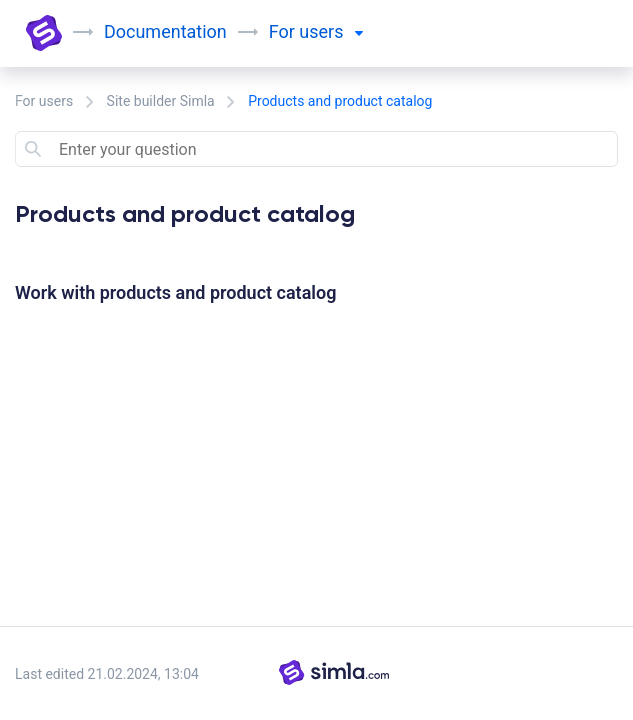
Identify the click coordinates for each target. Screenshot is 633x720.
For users (44, 101)
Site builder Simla (161, 101)
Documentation (165, 31)
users (331, 31)
